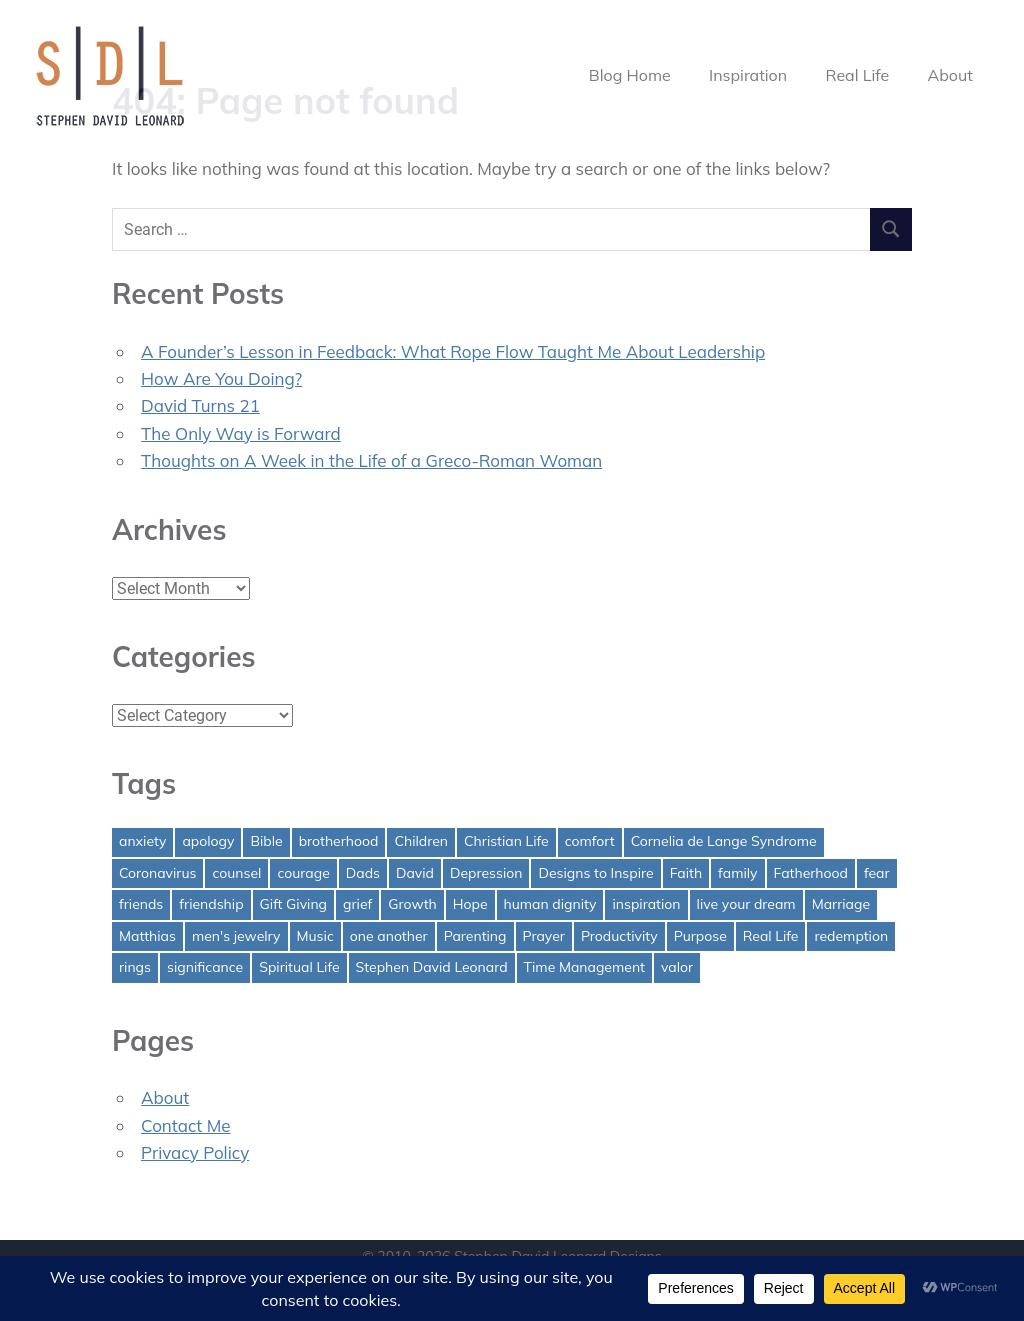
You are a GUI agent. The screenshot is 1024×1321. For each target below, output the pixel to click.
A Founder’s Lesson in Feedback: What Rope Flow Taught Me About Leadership (453, 351)
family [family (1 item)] (737, 873)
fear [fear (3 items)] (877, 873)
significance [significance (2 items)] (205, 967)
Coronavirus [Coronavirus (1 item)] (157, 873)
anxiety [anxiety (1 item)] (142, 841)
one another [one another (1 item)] (389, 936)
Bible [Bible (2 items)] (266, 841)
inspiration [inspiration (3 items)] (646, 904)
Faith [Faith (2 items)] (686, 873)
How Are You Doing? (221, 378)
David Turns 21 (200, 405)
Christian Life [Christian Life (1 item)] (506, 841)
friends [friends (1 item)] (141, 904)
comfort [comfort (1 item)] (590, 841)
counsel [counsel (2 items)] (236, 873)
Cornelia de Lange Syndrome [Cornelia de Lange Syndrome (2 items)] (724, 841)
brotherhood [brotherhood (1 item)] (339, 841)
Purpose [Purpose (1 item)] (700, 936)
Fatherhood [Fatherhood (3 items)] (811, 873)
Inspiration (748, 75)
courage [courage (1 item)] (303, 873)
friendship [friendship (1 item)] (211, 904)
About (949, 75)
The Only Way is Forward (241, 433)
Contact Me (186, 1125)
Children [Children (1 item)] (421, 841)
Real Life (858, 75)
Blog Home (630, 75)
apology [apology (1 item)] (208, 841)
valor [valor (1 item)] (677, 967)
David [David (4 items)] (415, 873)
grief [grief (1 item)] (357, 904)
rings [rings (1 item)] (135, 967)
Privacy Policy (195, 1152)
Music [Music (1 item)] (315, 936)
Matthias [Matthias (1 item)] (147, 936)
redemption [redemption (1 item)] (851, 936)
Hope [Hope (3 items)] (470, 904)
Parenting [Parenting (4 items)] (475, 936)
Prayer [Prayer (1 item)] (544, 936)
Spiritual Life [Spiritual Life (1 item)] (299, 967)
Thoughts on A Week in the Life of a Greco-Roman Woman (371, 460)
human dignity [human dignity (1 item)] (550, 904)
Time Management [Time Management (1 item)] (584, 967)
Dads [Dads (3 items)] (363, 873)
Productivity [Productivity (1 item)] (619, 936)
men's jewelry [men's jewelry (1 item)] (236, 936)
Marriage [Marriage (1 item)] (841, 904)
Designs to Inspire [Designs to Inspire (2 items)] (595, 873)
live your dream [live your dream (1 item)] (746, 904)
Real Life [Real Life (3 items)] (771, 936)
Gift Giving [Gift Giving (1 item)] (294, 904)
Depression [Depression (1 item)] (486, 873)
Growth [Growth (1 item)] (412, 904)
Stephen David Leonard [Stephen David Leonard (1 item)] (432, 967)
